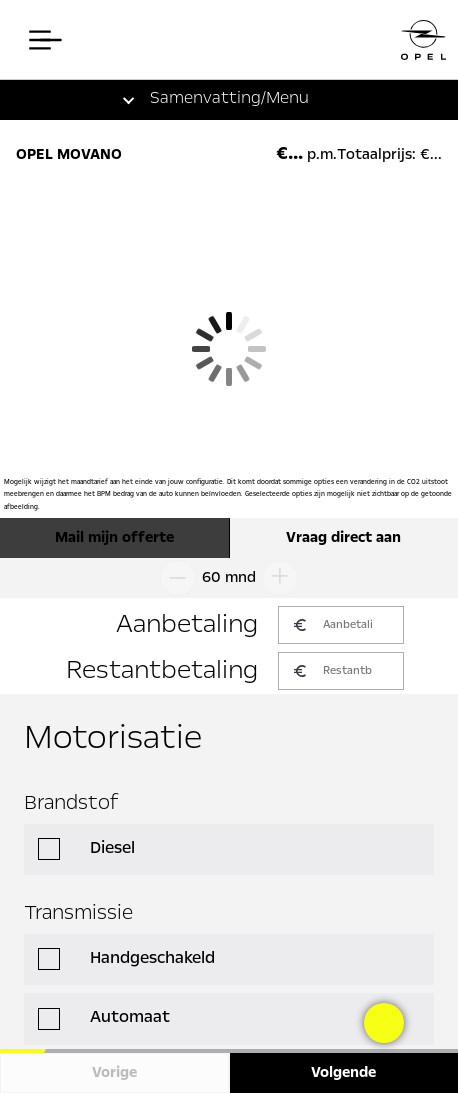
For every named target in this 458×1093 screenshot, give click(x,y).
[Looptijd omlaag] (174, 578)
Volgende (343, 1073)
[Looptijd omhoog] (284, 578)
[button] (209, 100)
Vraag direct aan (343, 538)
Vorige (114, 1073)
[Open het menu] (40, 40)
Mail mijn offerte (114, 538)
